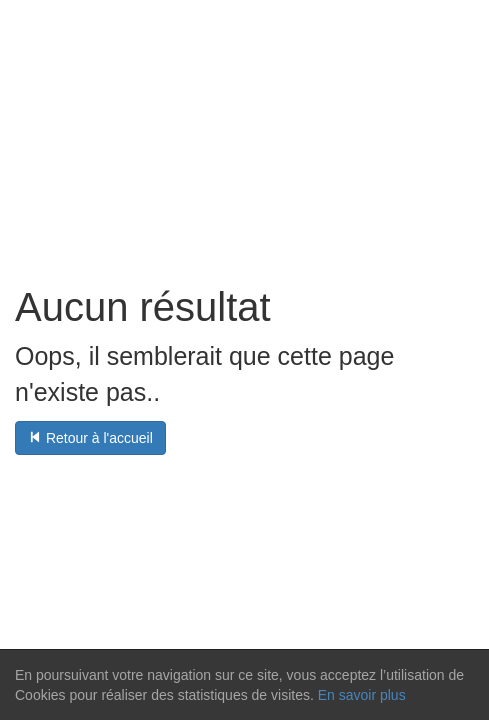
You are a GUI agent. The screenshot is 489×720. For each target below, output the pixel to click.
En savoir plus (362, 695)
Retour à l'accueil (90, 438)
